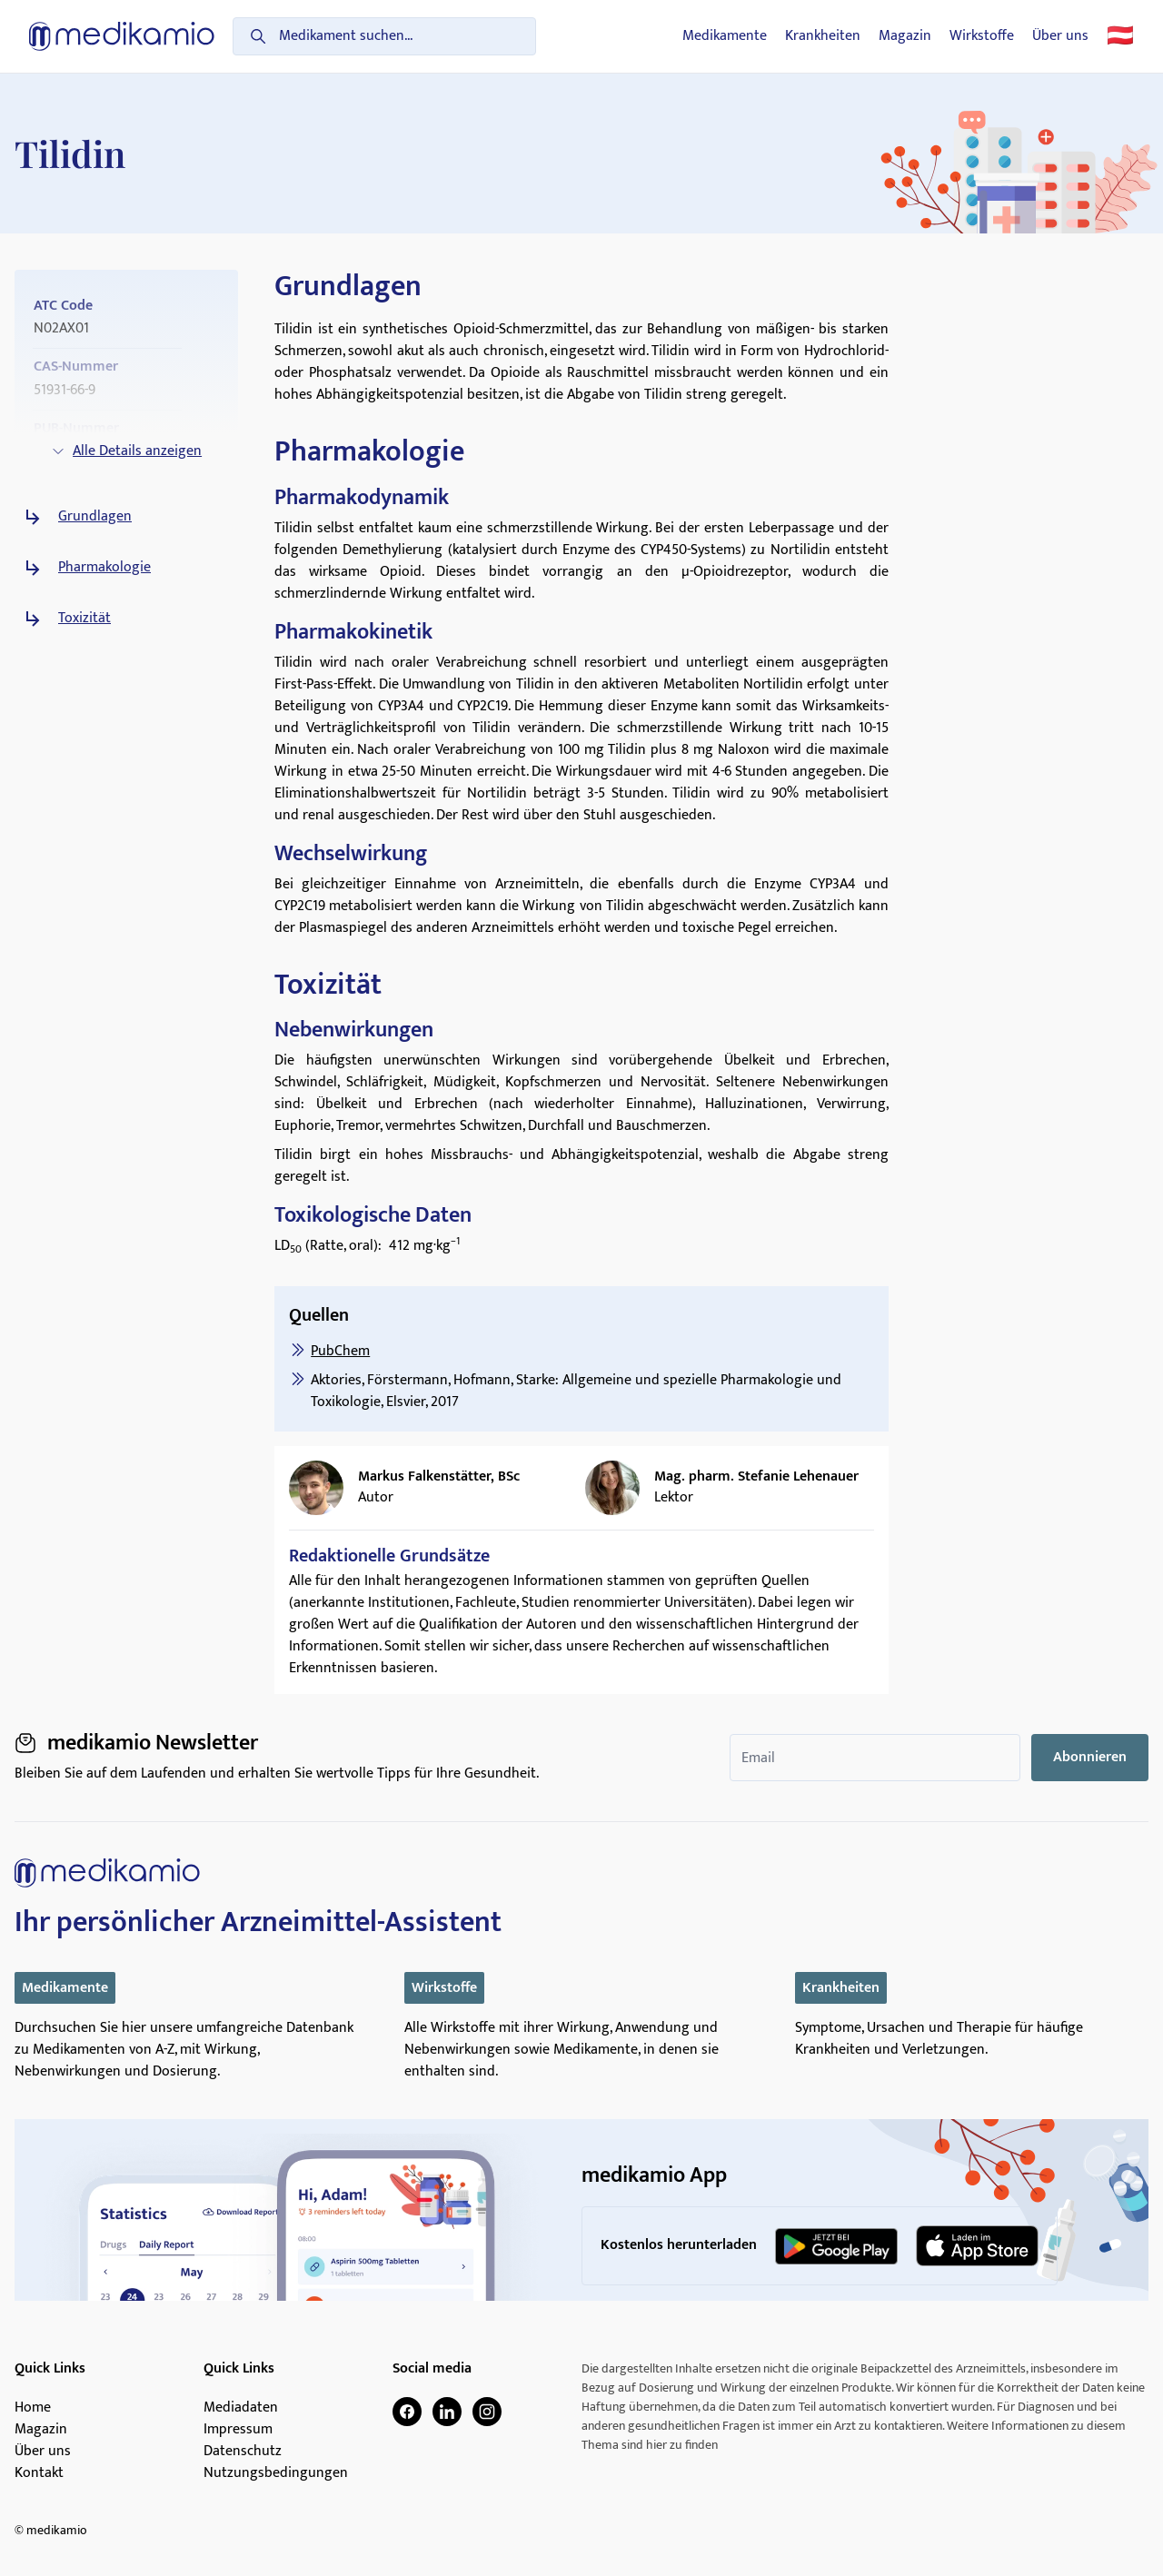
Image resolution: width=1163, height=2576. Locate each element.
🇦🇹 (1120, 36)
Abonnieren (1090, 1757)
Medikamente (724, 36)
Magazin (905, 36)
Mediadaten (241, 2408)
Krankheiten (822, 36)
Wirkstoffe (981, 36)
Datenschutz (243, 2451)
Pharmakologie (104, 568)
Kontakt (39, 2473)
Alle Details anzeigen (126, 451)
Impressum (238, 2430)
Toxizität (84, 618)
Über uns (1060, 36)
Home (33, 2408)
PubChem (340, 1351)
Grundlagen (95, 517)
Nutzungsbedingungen (276, 2473)
